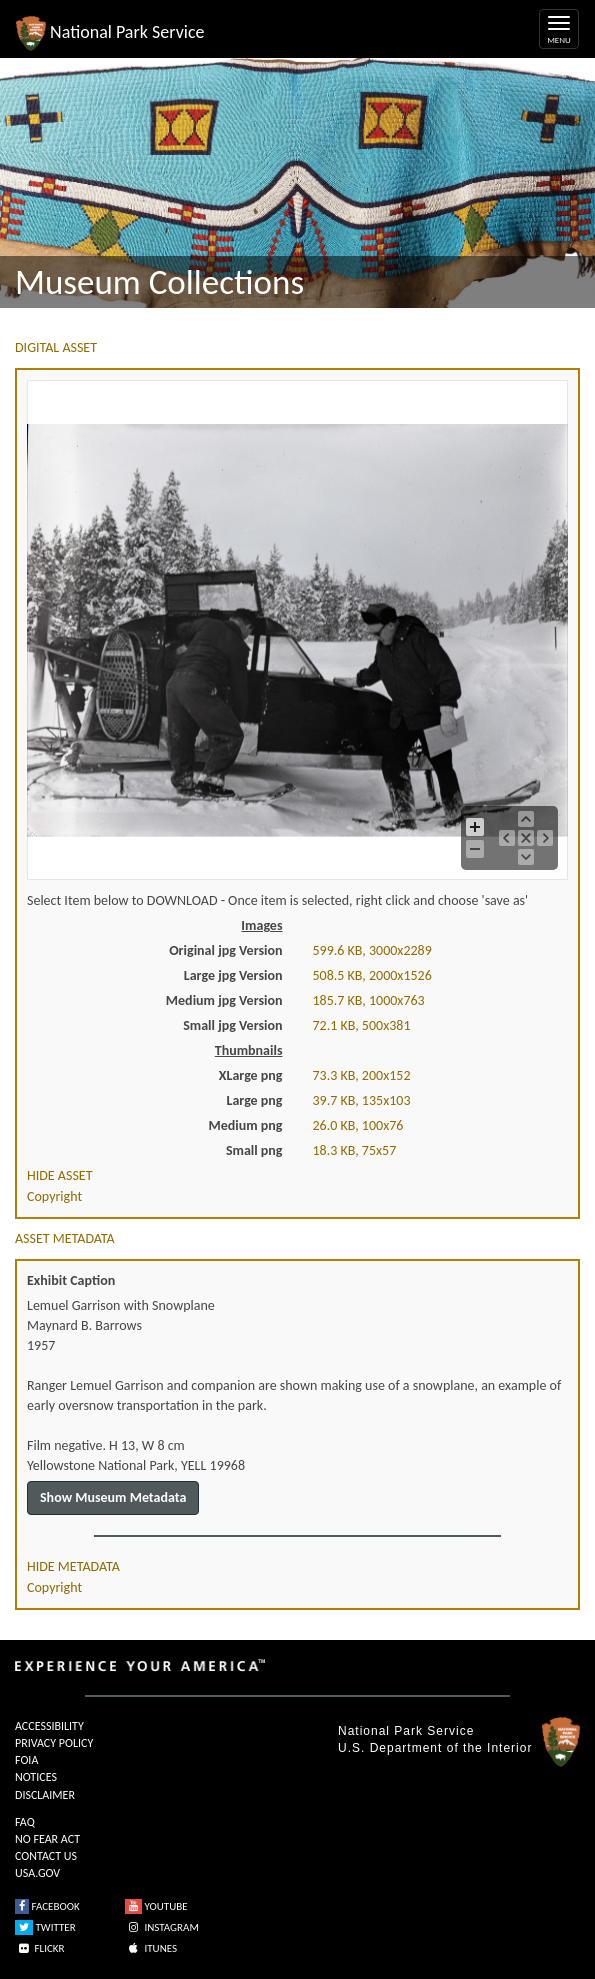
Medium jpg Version (224, 1000)
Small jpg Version (232, 1025)
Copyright (54, 1196)
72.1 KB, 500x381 (362, 1025)
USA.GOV (37, 1873)
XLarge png (251, 1075)
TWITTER (45, 1927)
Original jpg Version (225, 950)
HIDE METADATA (73, 1566)
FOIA (26, 1760)
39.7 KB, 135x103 (362, 1100)
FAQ (25, 1822)
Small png (254, 1150)
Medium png (246, 1125)
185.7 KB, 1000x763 (369, 1000)
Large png (254, 1100)
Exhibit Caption (71, 1280)
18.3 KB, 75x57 (355, 1150)
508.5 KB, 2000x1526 (372, 975)
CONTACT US (46, 1856)
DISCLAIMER (45, 1795)
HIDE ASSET (60, 1175)
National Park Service (406, 1731)
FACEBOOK (47, 1906)
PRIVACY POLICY (54, 1743)
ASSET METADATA (65, 1238)
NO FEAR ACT (47, 1839)
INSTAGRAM (162, 1927)
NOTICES (36, 1777)
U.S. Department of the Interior (435, 1748)
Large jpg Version (233, 975)
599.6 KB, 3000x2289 (372, 950)
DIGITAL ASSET (56, 347)
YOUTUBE (156, 1906)
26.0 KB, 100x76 (358, 1125)
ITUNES (151, 1948)
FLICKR (40, 1948)
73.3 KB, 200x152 (362, 1075)
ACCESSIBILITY (49, 1726)
